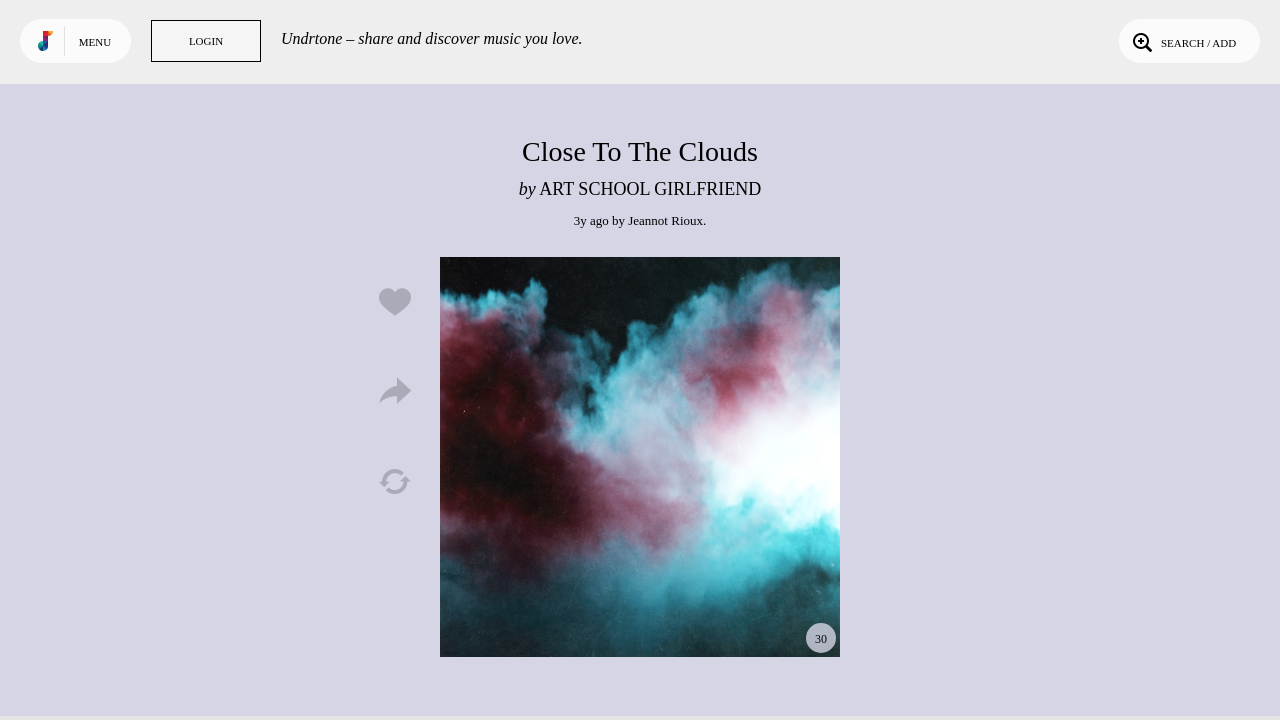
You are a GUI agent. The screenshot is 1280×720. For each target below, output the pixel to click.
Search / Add (1182, 41)
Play (640, 457)
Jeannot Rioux (665, 220)
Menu (95, 42)
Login (206, 41)
